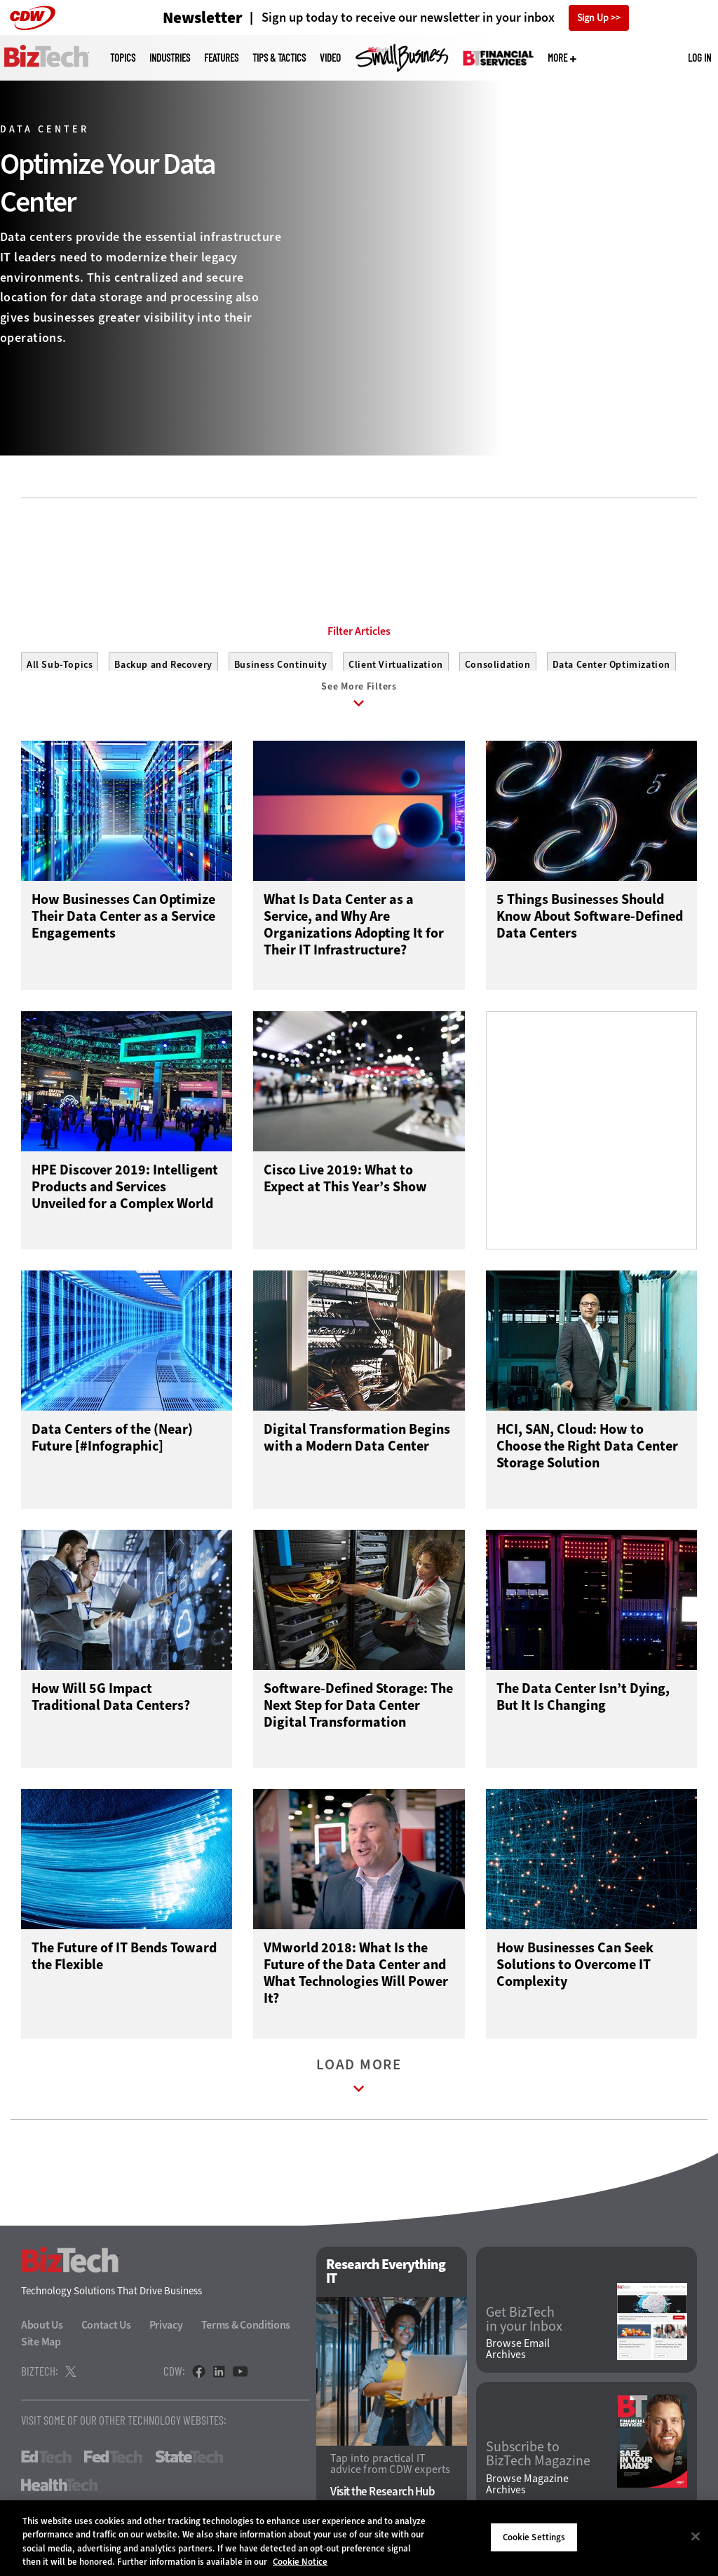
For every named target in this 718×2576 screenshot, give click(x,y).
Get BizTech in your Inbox (524, 2329)
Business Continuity (280, 664)
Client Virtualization (395, 664)
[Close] (695, 2536)
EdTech (46, 2466)
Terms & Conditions (246, 2334)
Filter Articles (359, 631)
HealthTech (59, 2494)
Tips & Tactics (279, 58)
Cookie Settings (534, 2537)
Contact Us (106, 2334)
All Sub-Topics (60, 664)
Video (330, 58)
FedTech (113, 2466)
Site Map (41, 2351)
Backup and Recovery (163, 664)
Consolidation (498, 664)
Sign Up (593, 18)
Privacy (166, 2334)
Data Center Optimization (611, 664)
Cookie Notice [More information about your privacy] (300, 2562)
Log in (699, 57)
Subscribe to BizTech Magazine (538, 2464)
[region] (359, 2538)
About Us (42, 2334)
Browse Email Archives (518, 2359)
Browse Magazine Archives (527, 2494)
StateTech (189, 2466)
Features (221, 58)
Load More (359, 2088)
